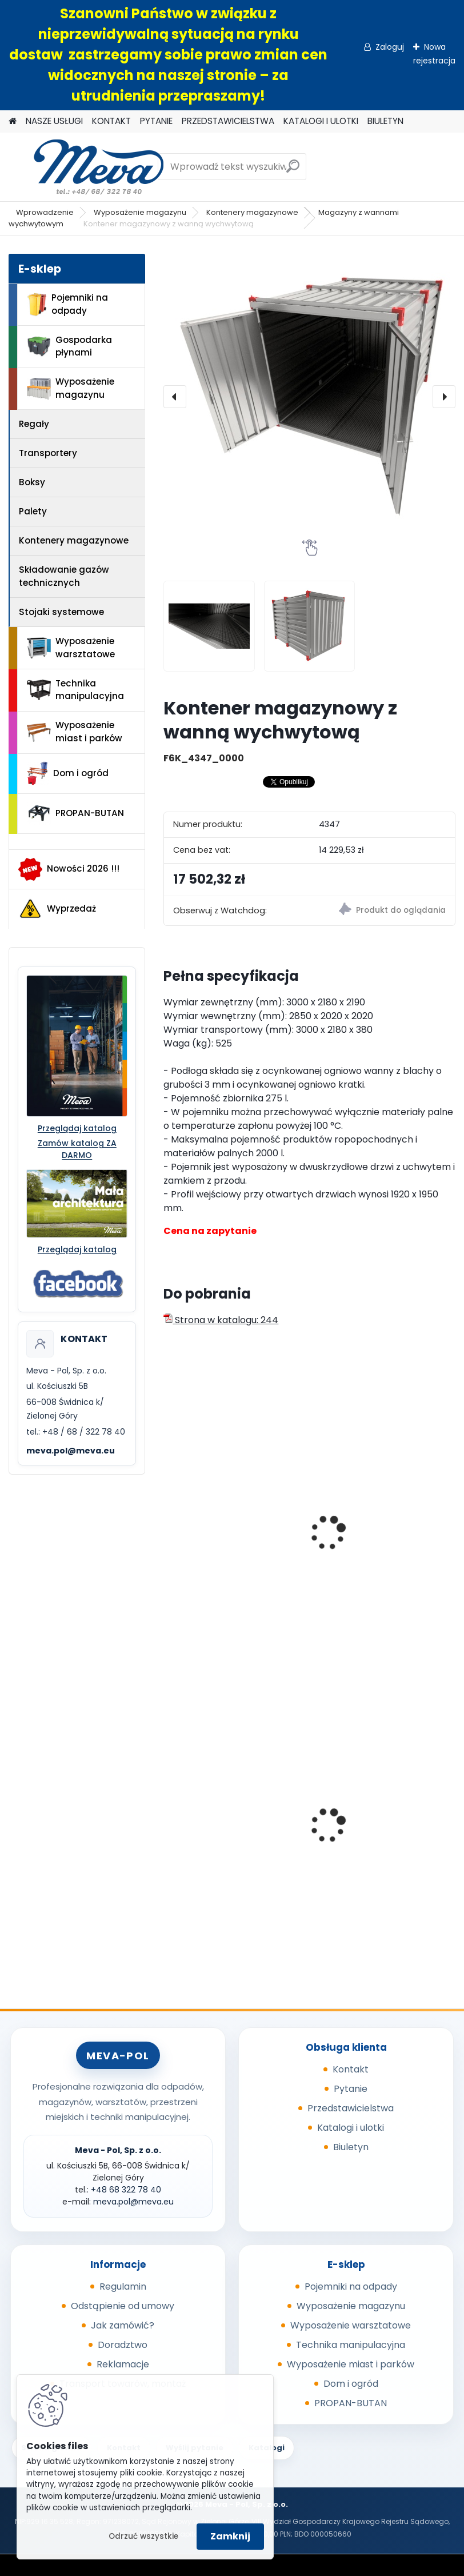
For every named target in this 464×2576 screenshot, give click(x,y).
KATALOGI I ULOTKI (320, 121)
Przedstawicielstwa (350, 2108)
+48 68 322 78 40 (126, 2189)
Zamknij (230, 2536)
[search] (292, 170)
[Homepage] (13, 121)
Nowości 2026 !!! (68, 869)
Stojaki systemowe (61, 612)
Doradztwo (122, 2344)
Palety (33, 511)
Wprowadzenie (45, 212)
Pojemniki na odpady (67, 304)
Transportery (48, 453)
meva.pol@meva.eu (70, 1450)
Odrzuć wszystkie (143, 2536)
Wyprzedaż (57, 909)
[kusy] (344, 1613)
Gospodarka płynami (69, 346)
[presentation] (174, 396)
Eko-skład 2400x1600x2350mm (217, 1515)
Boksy (32, 482)
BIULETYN (385, 121)
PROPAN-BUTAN (75, 813)
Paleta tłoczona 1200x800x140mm (211, 1831)
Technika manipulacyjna (75, 689)
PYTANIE (156, 121)
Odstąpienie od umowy (122, 2306)
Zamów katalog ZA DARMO (77, 1148)
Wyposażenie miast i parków (74, 731)
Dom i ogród (67, 773)
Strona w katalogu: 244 (220, 1320)
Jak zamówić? (122, 2325)
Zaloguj (389, 47)
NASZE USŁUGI (54, 121)
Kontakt (351, 2069)
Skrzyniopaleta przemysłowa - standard (378, 1814)
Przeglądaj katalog (77, 1128)
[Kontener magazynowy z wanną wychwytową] (309, 397)
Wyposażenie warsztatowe (71, 647)
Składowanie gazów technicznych (64, 576)
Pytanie (350, 2088)
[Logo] (87, 166)
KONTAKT (111, 121)
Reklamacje (123, 2364)
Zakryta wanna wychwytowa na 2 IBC (371, 1547)
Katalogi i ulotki (350, 2127)
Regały (34, 424)
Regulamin (122, 2286)
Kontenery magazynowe (252, 212)
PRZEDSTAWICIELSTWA (228, 121)
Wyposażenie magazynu (140, 212)
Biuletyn (351, 2147)
